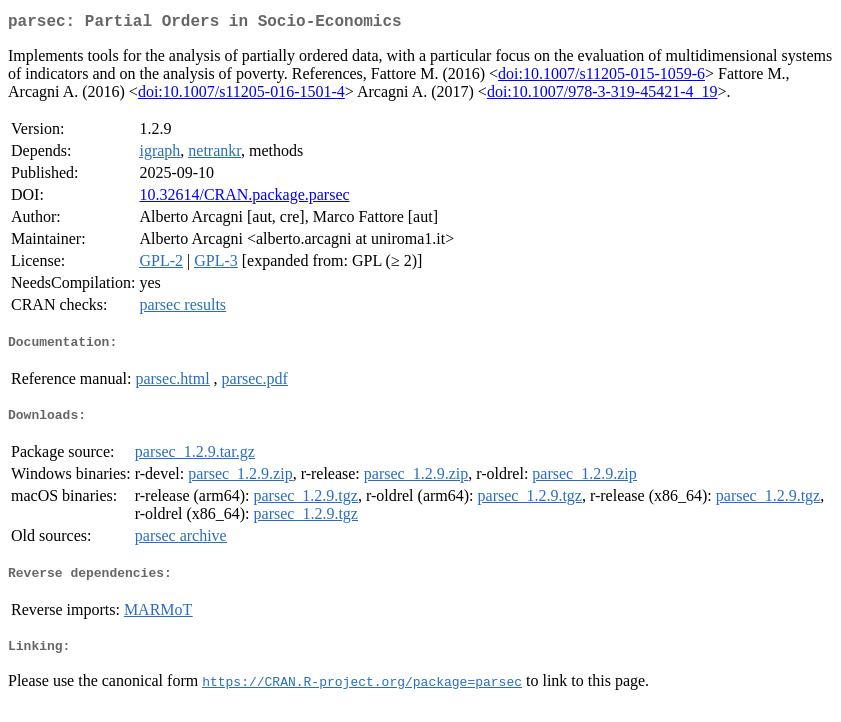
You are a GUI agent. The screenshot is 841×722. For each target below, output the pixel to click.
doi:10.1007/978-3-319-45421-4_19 (602, 95)
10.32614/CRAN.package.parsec (244, 198)
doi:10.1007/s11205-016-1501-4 (241, 95)
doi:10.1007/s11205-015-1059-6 (601, 77)
